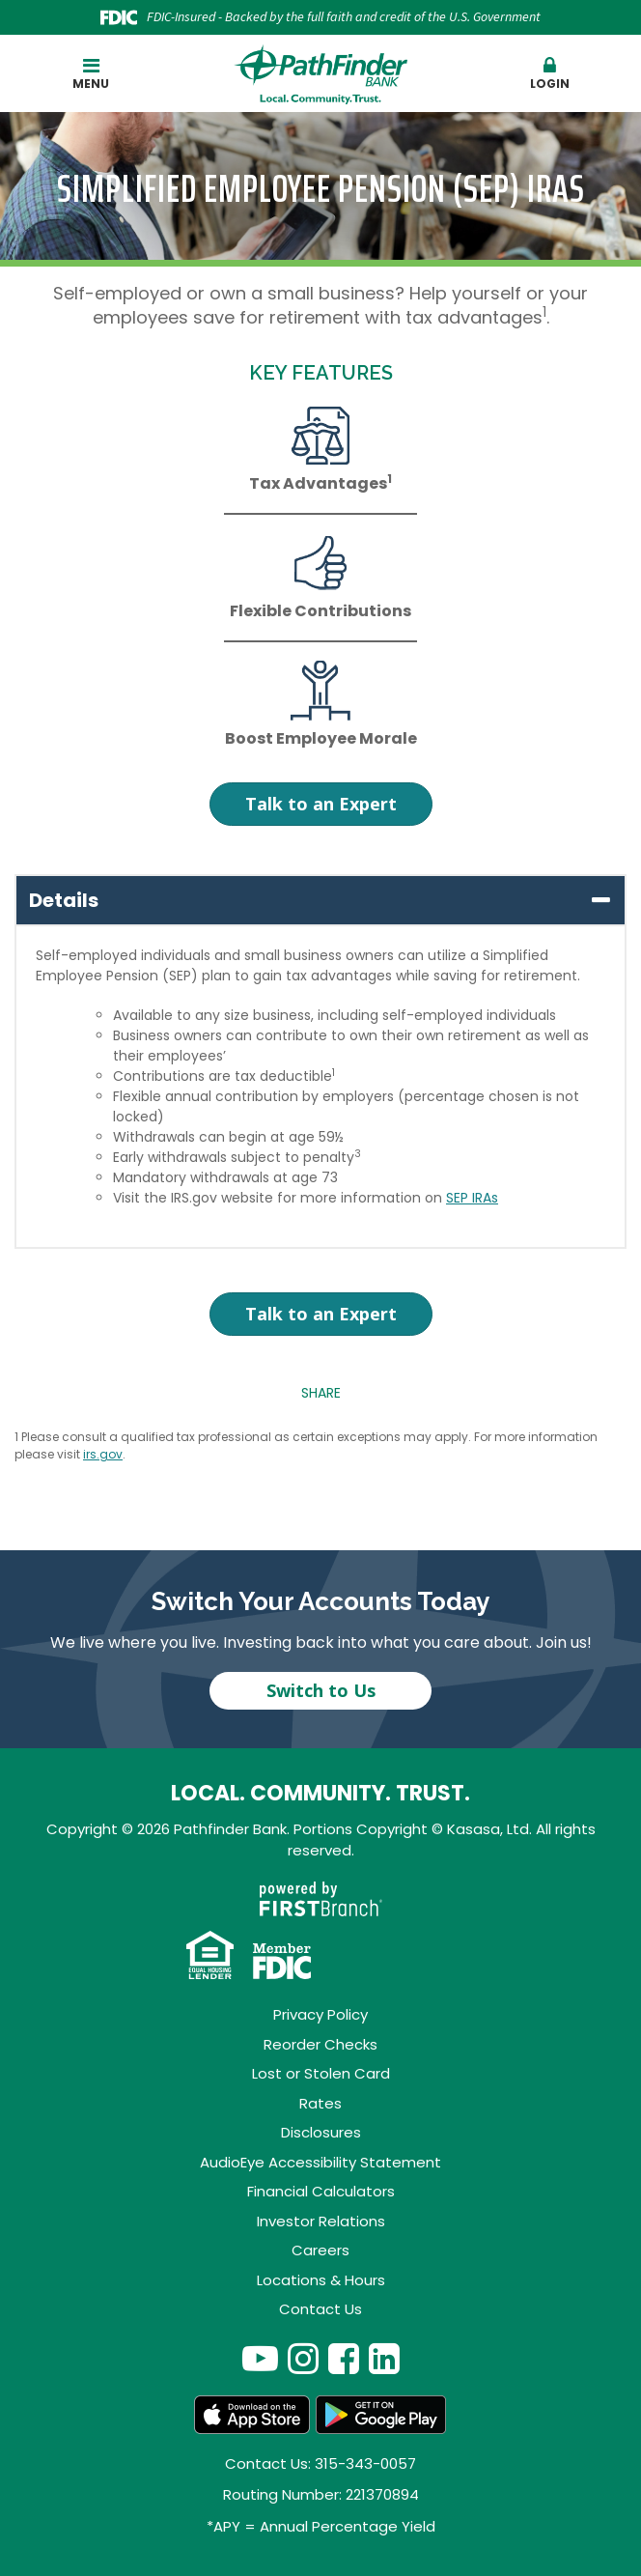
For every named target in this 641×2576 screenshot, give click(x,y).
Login (550, 74)
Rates (320, 2103)
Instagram (303, 2358)
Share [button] (321, 1393)
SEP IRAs (472, 1197)
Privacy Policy (320, 2014)
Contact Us (320, 2309)
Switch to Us (321, 1690)
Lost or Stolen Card (321, 2073)
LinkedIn (384, 2358)
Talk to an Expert (321, 803)
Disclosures (321, 2132)
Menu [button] (91, 74)
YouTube (260, 2358)
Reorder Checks (320, 2044)
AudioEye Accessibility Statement (320, 2162)
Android (381, 2414)
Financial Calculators (321, 2191)
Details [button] (63, 900)
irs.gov (103, 1454)
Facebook (343, 2358)
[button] (550, 74)
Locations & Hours (321, 2280)
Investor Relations (321, 2221)
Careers (320, 2250)
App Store (252, 2414)
